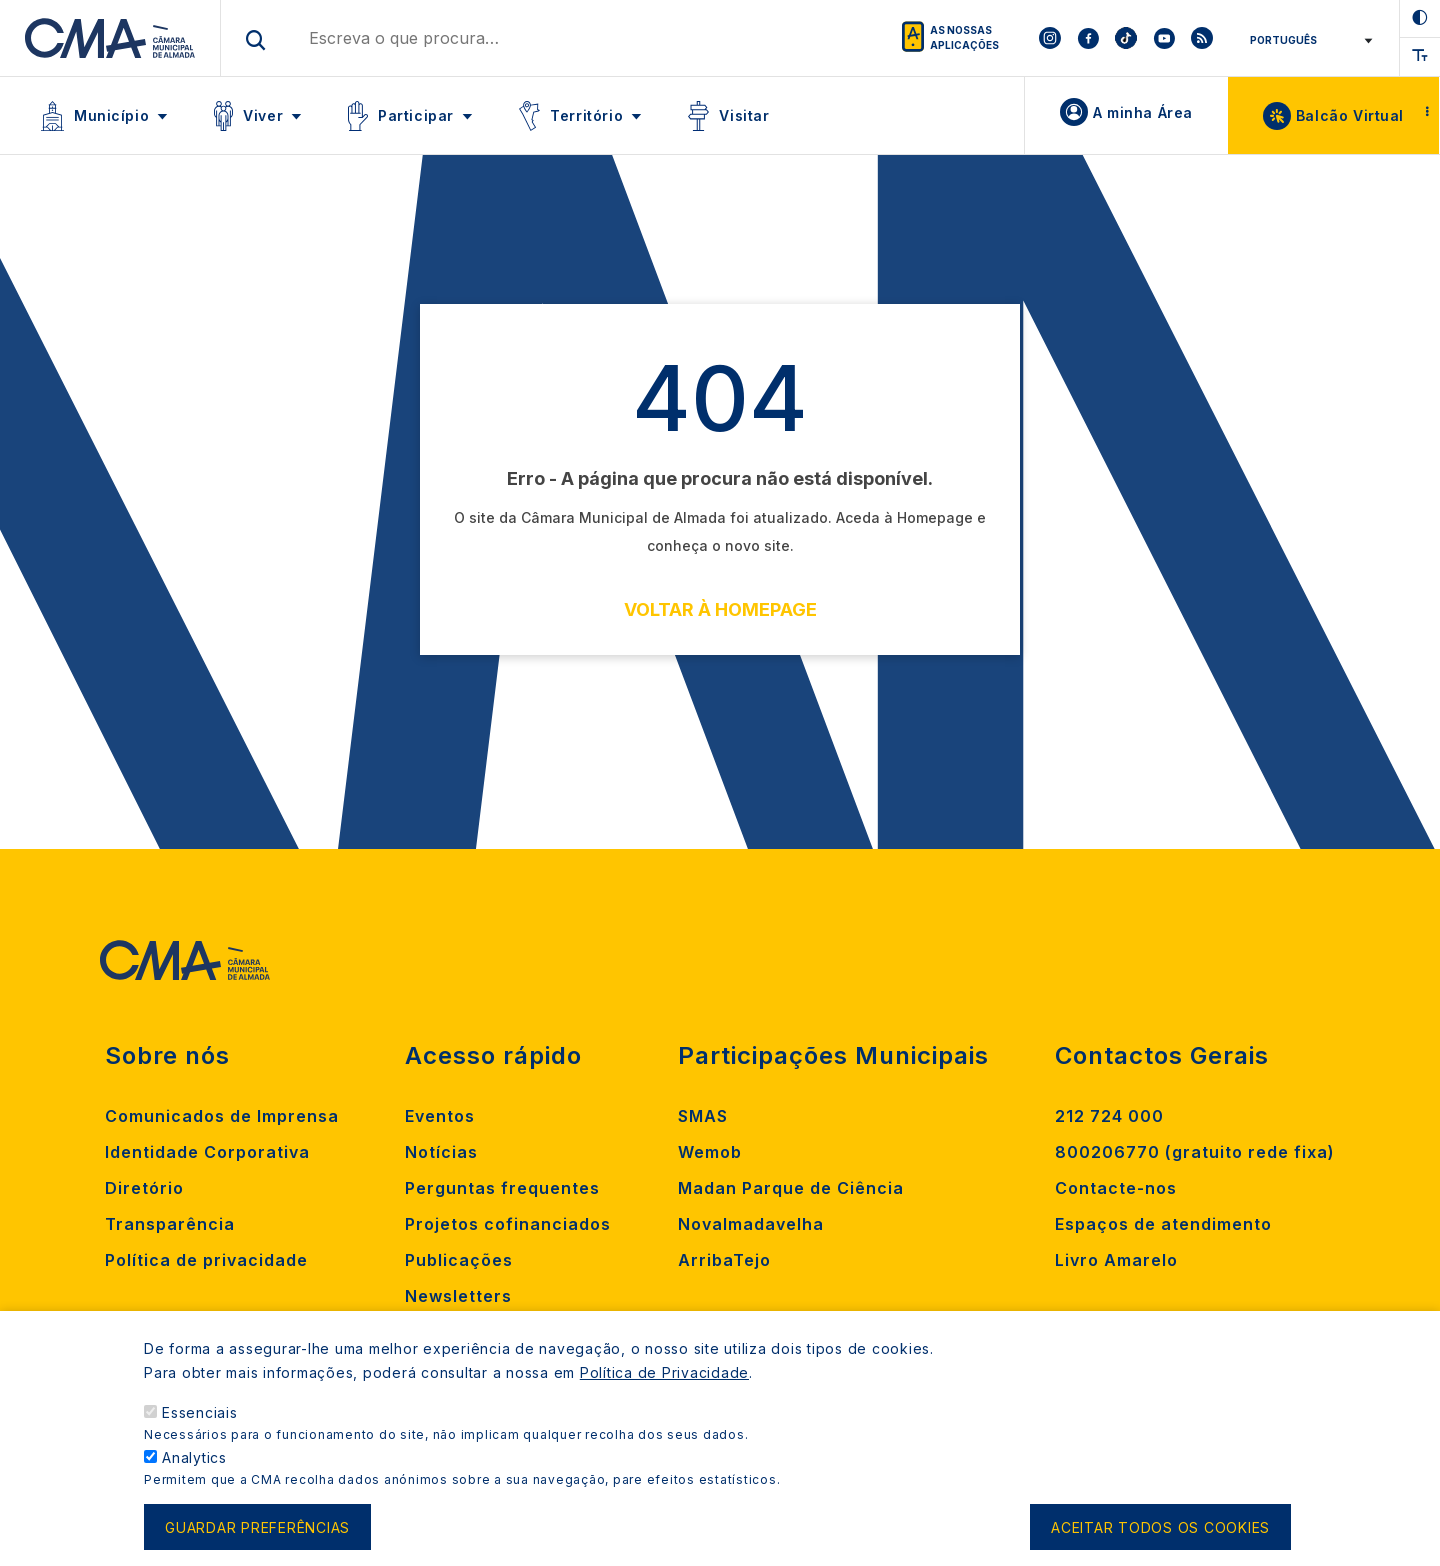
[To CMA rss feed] (1202, 38)
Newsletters (458, 1296)
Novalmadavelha (751, 1224)
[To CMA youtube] (1164, 38)
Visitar (744, 115)
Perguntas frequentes (502, 1188)
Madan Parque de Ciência (791, 1188)
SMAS (703, 1116)
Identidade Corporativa (207, 1152)
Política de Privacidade (664, 1383)
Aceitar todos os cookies (1160, 1538)
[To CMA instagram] (1050, 38)
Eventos (440, 1116)
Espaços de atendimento (1163, 1224)
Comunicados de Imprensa (222, 1116)
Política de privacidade (206, 1260)
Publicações (459, 1260)
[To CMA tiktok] (1126, 38)
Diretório (144, 1188)
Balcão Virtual (1350, 115)
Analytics (194, 1468)
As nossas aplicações (964, 37)
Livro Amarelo (1116, 1260)
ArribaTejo (724, 1260)
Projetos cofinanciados (508, 1224)
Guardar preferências (257, 1538)
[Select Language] (1307, 40)
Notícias (441, 1152)
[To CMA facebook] (1088, 38)
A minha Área (1143, 112)
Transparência (170, 1224)
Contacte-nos (1116, 1188)
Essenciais (200, 1423)
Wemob (710, 1152)
